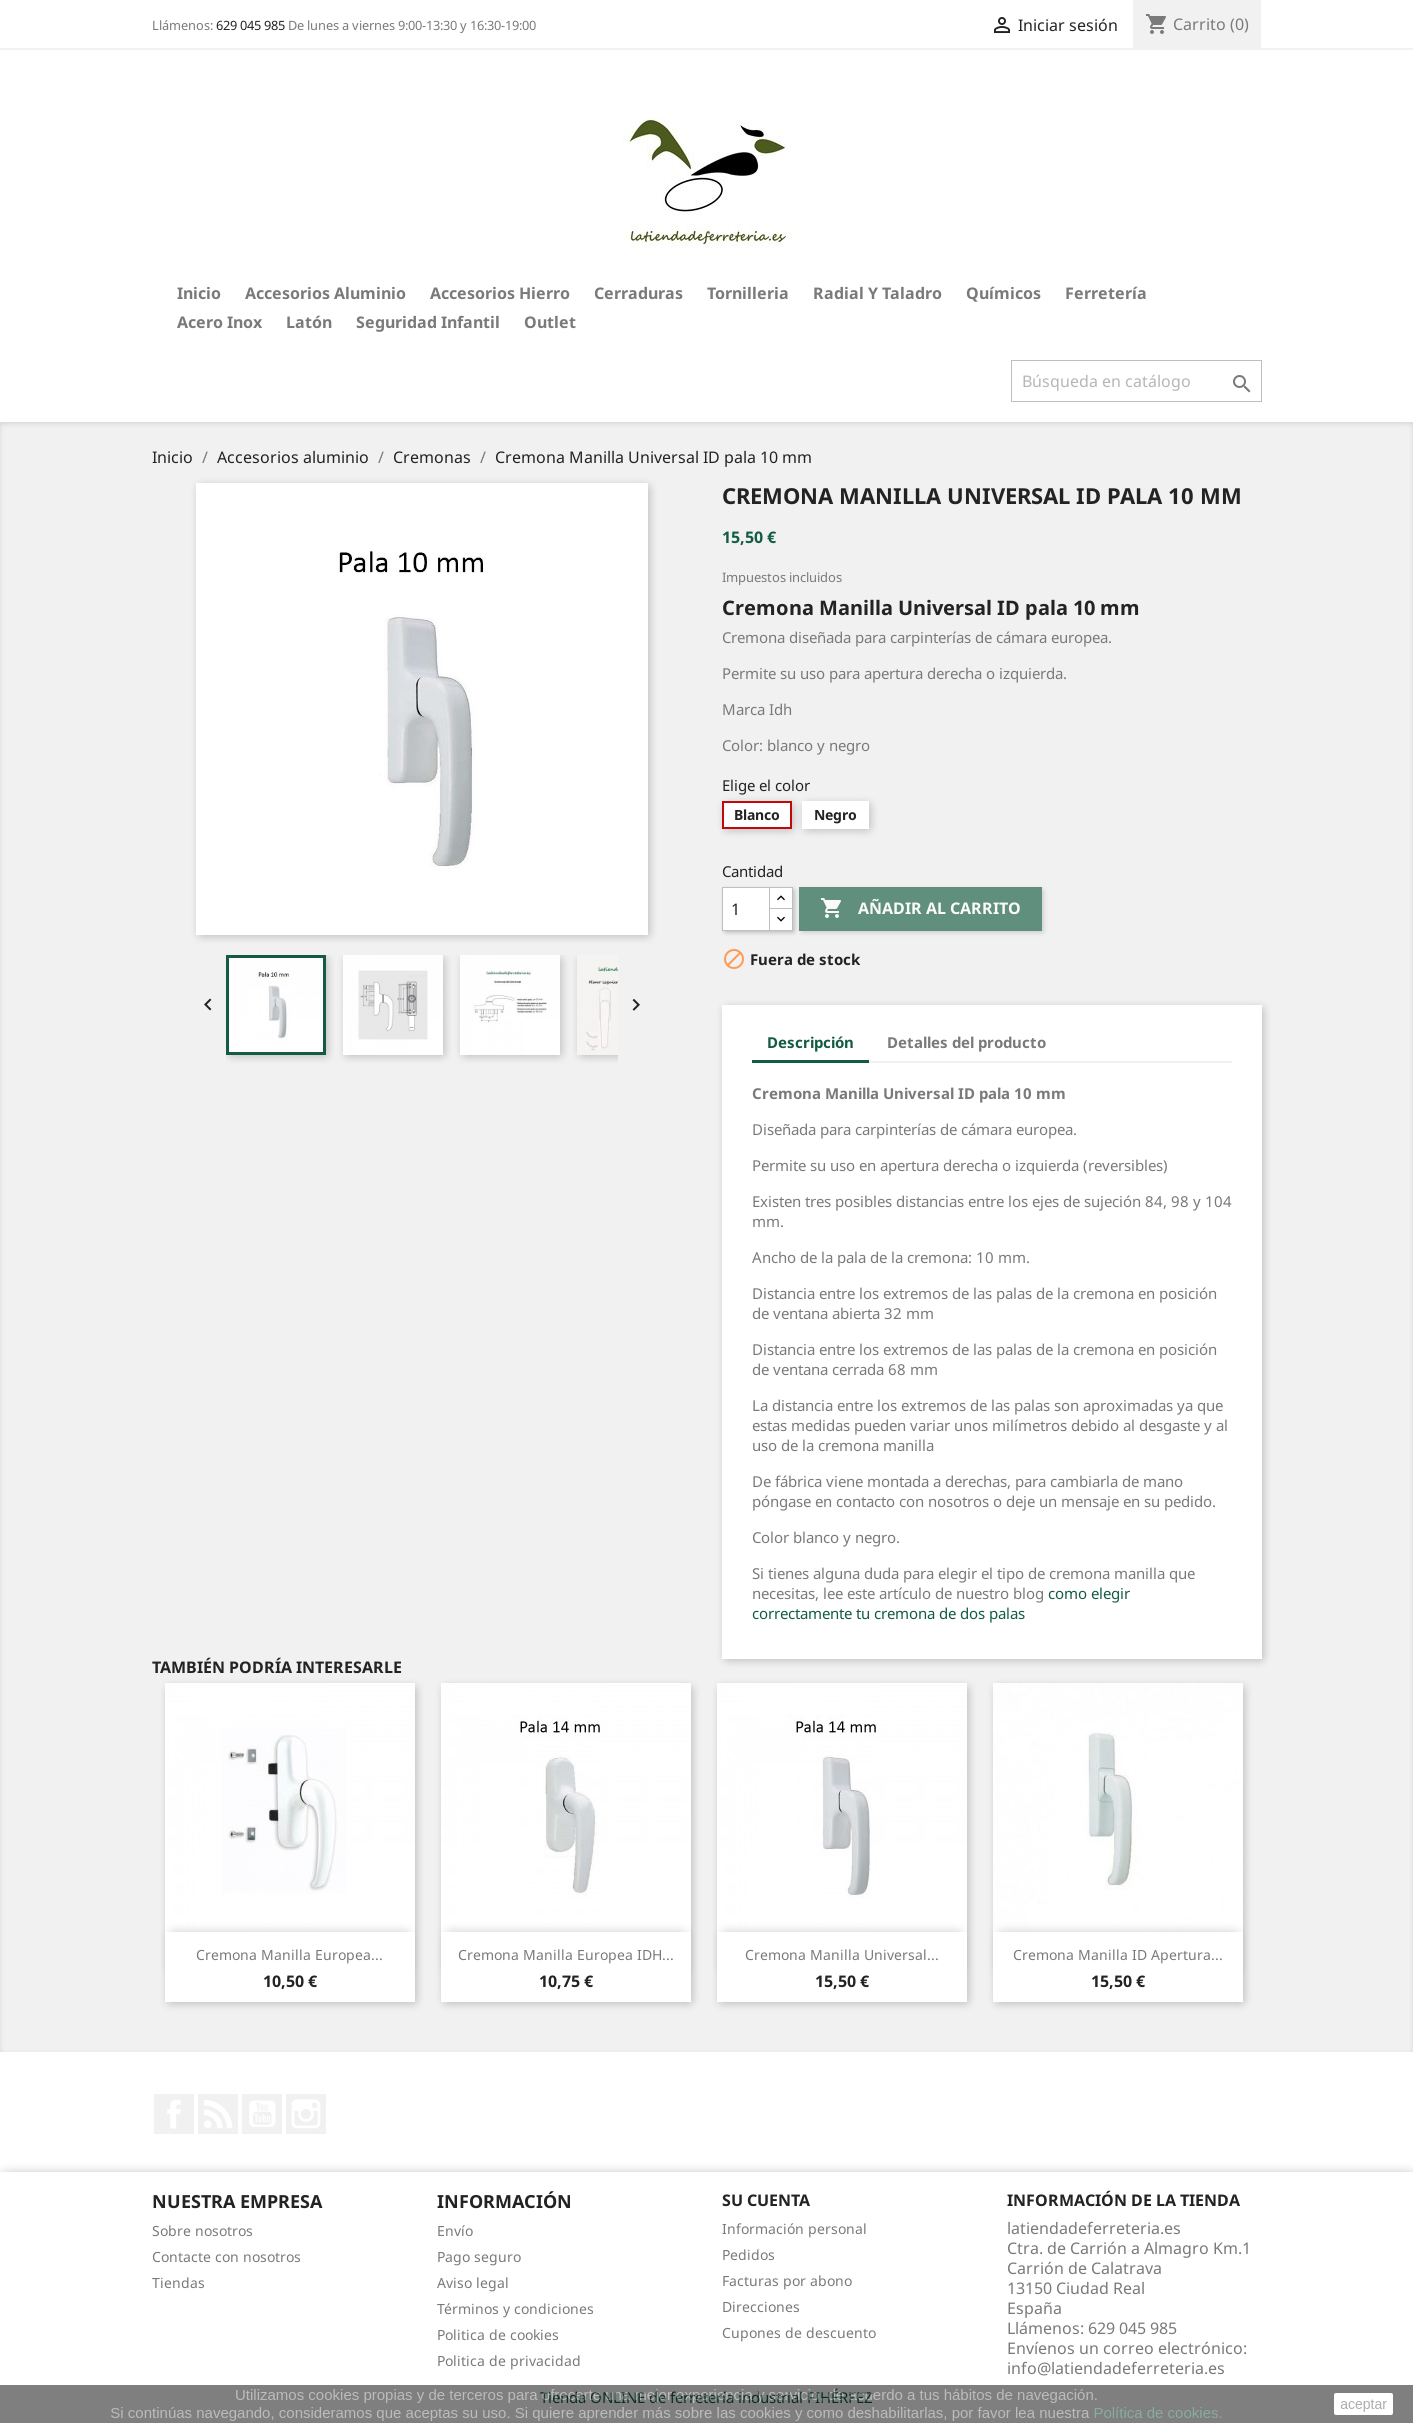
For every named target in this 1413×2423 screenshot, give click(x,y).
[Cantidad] (746, 909)
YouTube (262, 2114)
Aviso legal (473, 2282)
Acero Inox (219, 322)
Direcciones (761, 2306)
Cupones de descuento (799, 2332)
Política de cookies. (1157, 2412)
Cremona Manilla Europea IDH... (566, 1954)
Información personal (794, 2228)
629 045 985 (250, 25)
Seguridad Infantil (428, 322)
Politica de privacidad (509, 2360)
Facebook (174, 2114)
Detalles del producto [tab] (966, 1042)
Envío (455, 2230)
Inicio (199, 293)
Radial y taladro (877, 293)
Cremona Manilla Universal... (842, 1954)
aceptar (1363, 2404)
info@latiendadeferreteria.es (1116, 2368)
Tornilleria (748, 293)
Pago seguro (479, 2256)
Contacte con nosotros (226, 2256)
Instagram (306, 2114)
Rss (218, 2114)
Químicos (1003, 293)
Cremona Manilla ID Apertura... (1118, 1954)
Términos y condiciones (515, 2308)
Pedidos (748, 2254)
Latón (309, 322)
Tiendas (178, 2282)
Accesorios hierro (500, 293)
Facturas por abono (787, 2280)
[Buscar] (1136, 381)
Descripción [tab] (810, 1042)
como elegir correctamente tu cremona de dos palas (941, 1603)
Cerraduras (638, 293)
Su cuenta (766, 2200)
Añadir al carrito (920, 909)
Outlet (550, 322)
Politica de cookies (498, 2334)
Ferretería (1106, 293)
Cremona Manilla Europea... (289, 1954)
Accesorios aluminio (325, 293)
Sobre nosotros (202, 2230)
